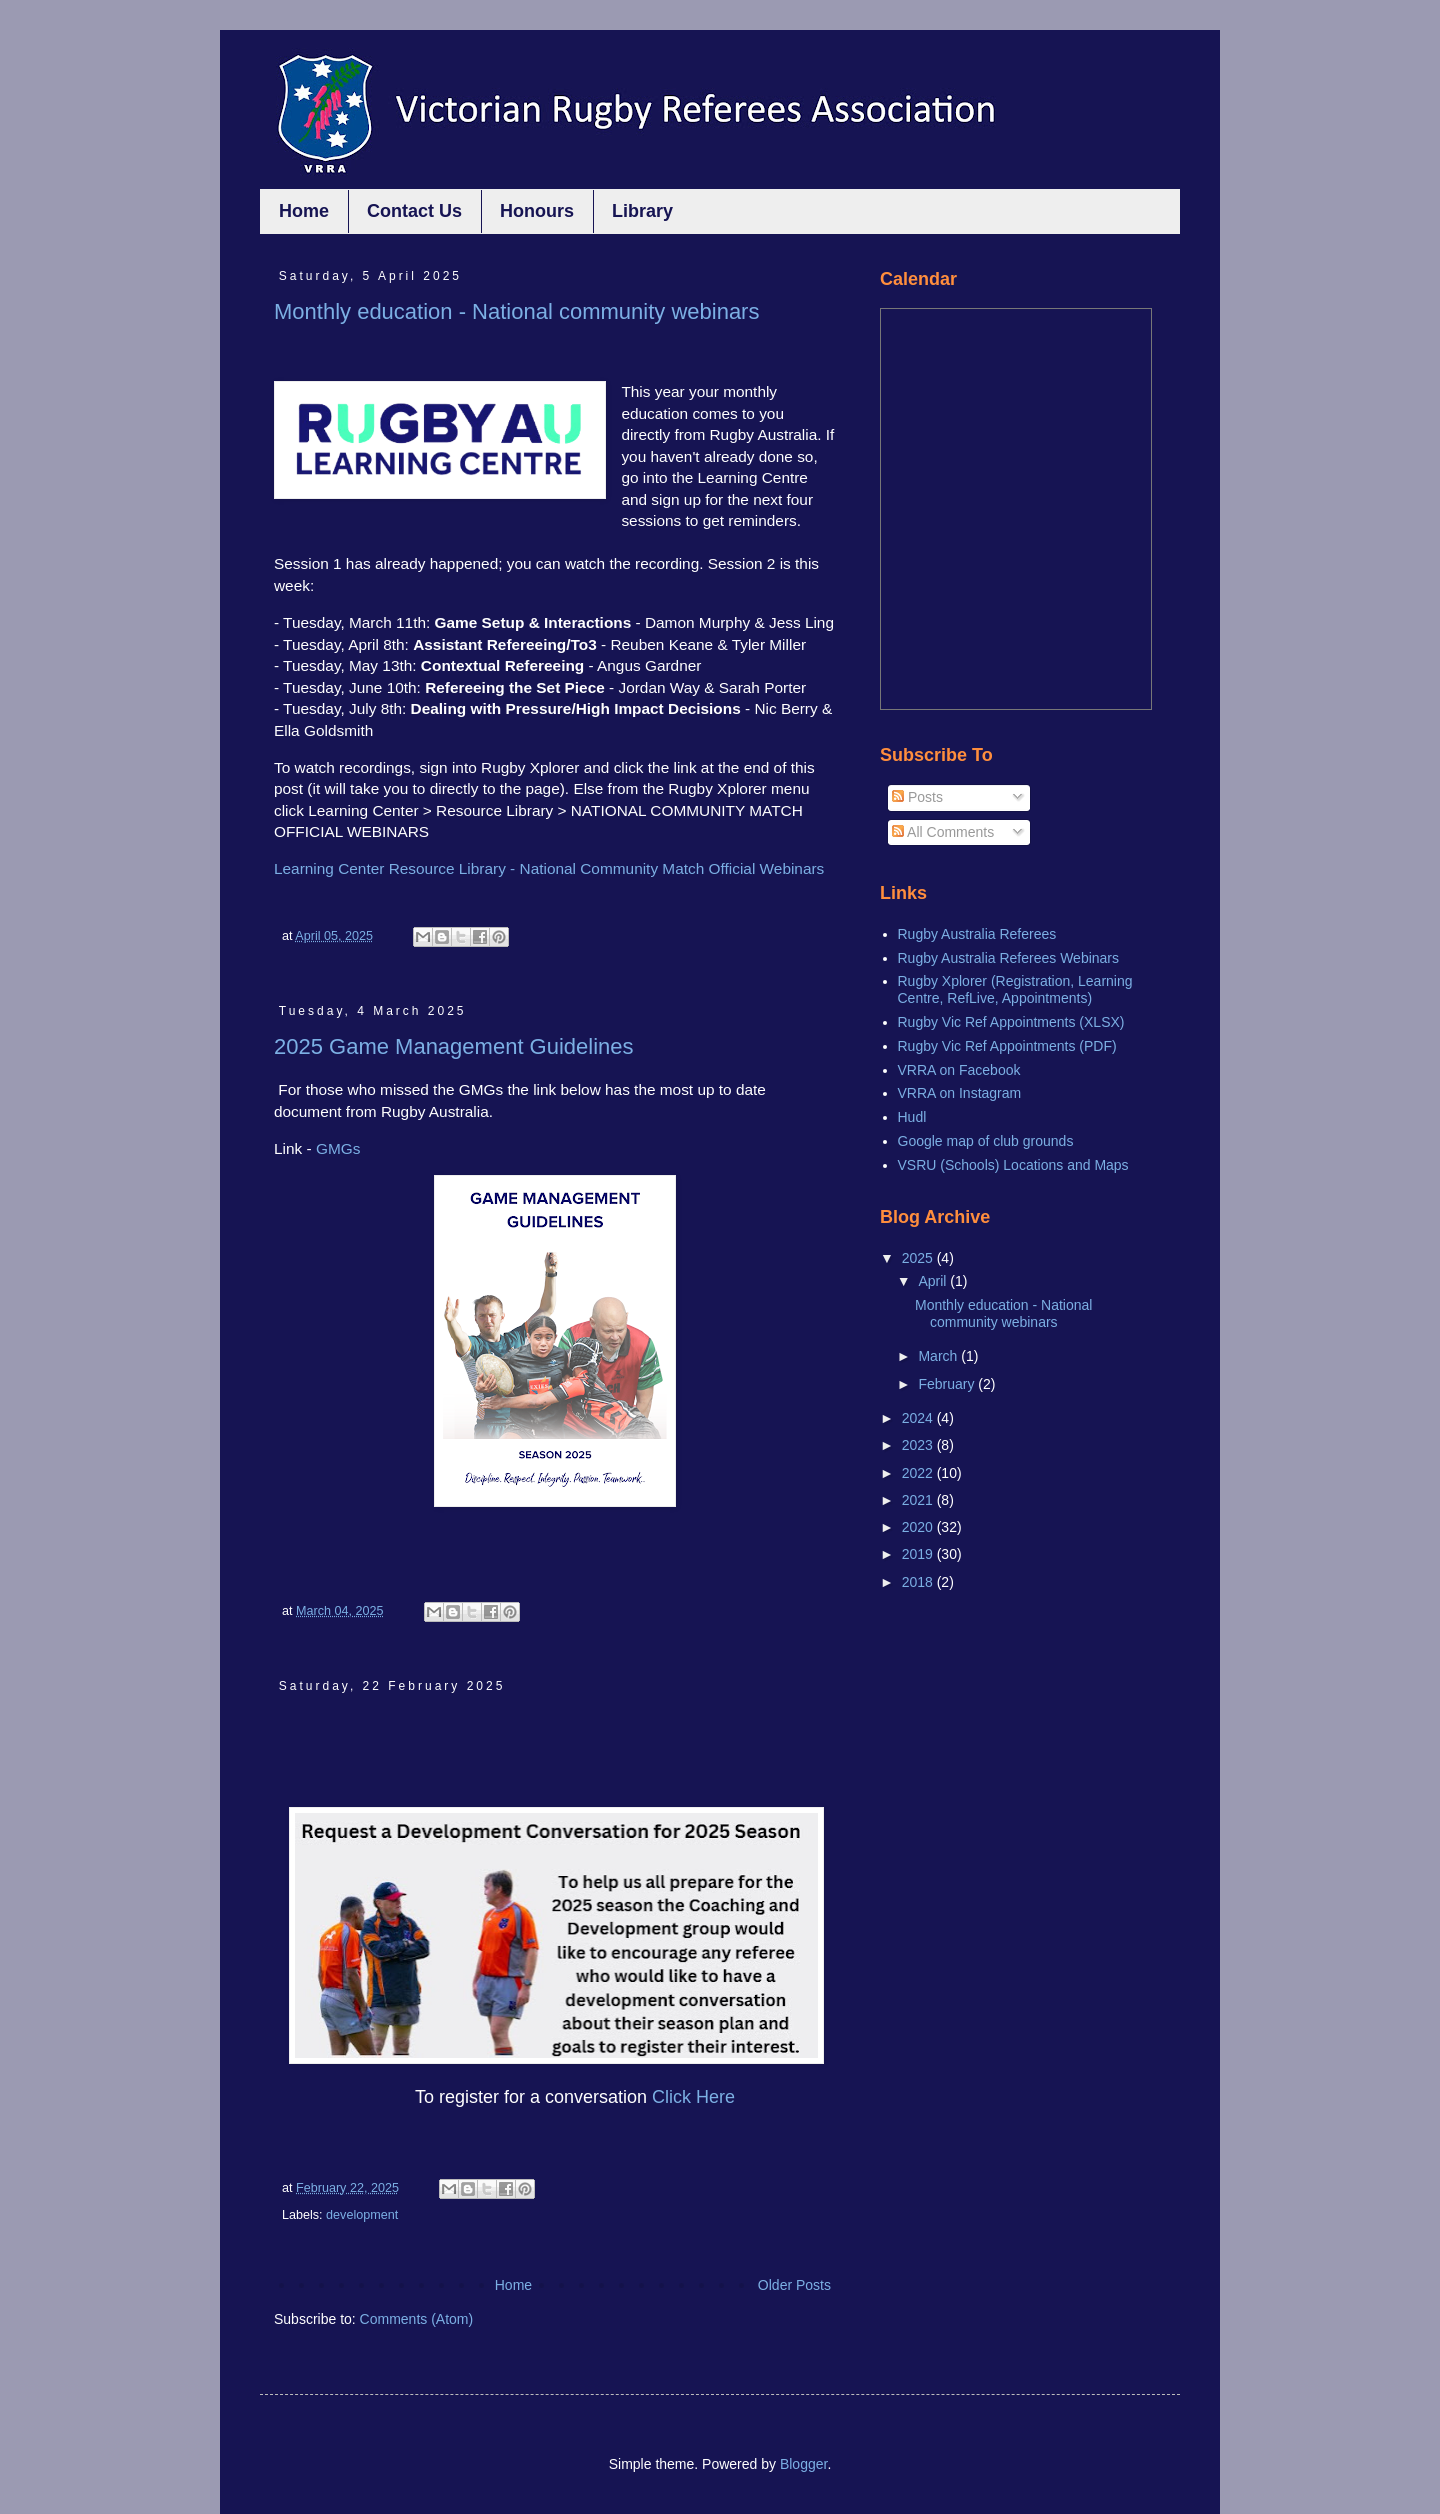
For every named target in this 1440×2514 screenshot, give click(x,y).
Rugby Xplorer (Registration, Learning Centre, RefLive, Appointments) (1015, 989)
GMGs (338, 1148)
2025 (919, 1258)
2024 (919, 1418)
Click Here (693, 2097)
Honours (537, 211)
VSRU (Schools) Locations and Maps (1013, 1165)
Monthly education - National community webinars (516, 311)
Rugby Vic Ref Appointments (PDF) (1007, 1046)
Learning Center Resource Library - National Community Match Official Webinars (549, 868)
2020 (919, 1527)
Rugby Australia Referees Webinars (1009, 958)
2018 (919, 1582)
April (934, 1281)
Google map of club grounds (986, 1141)
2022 (919, 1473)
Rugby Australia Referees (977, 934)
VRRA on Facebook (959, 1070)
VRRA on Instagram (960, 1093)
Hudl (912, 1117)
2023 (919, 1445)
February (948, 1384)
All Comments (943, 832)
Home (304, 211)
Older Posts (794, 2285)
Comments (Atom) (417, 2319)
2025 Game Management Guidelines (454, 1046)
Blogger (803, 2464)
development (362, 2215)
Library (642, 211)
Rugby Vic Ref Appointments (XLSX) (1011, 1022)
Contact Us (414, 211)
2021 (919, 1500)
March (939, 1356)
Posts (917, 797)
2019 (919, 1554)
